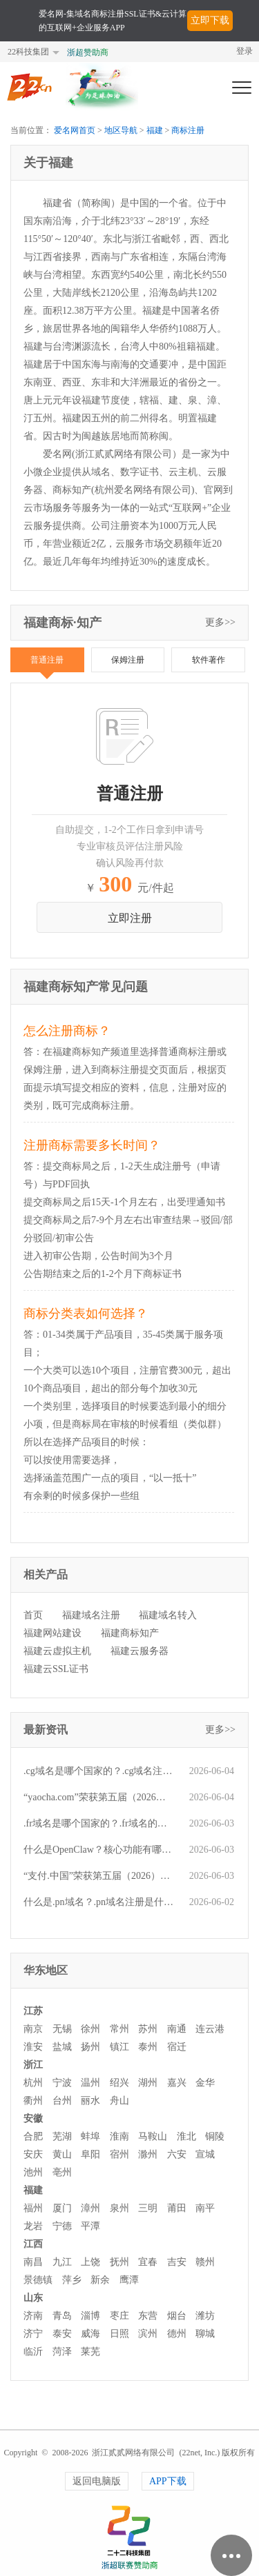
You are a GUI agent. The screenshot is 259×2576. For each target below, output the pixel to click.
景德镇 (37, 2280)
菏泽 (62, 2351)
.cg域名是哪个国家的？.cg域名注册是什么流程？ (99, 1771)
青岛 (62, 2316)
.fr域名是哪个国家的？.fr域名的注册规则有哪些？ (99, 1823)
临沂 (33, 2351)
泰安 (62, 2333)
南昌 (33, 2262)
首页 (33, 1615)
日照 (119, 2333)
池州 (33, 2172)
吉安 (176, 2262)
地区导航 (120, 130)
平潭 (90, 2226)
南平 (205, 2208)
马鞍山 (152, 2136)
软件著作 (208, 660)
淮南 (119, 2136)
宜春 (147, 2262)
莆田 (176, 2208)
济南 (33, 2316)
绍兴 (119, 2082)
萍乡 (71, 2280)
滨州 (147, 2333)
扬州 (90, 2047)
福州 (33, 2208)
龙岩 (33, 2226)
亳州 (62, 2172)
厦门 (62, 2208)
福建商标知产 (130, 1633)
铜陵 (214, 2136)
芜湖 (62, 2136)
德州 (176, 2333)
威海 (90, 2333)
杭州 (33, 2082)
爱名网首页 (74, 130)
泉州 (119, 2208)
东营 (147, 2316)
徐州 (90, 2029)
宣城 (205, 2154)
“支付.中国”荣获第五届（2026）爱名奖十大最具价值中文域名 (99, 1876)
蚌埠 (90, 2136)
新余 (100, 2280)
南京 (33, 2029)
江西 (33, 2244)
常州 (119, 2029)
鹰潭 (129, 2280)
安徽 (33, 2118)
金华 (205, 2082)
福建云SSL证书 (55, 1669)
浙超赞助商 (87, 52)
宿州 (119, 2154)
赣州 (205, 2262)
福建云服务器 (140, 1651)
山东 (33, 2298)
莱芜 (90, 2351)
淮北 (186, 2136)
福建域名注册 (91, 1615)
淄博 (90, 2316)
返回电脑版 (97, 2481)
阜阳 (90, 2154)
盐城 (62, 2047)
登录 (244, 51)
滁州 (147, 2154)
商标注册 (187, 130)
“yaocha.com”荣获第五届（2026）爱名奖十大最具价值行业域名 (99, 1797)
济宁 (33, 2333)
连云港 (209, 2029)
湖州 (147, 2082)
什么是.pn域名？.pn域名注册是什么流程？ (99, 1902)
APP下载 (167, 2481)
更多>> (220, 622)
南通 (176, 2029)
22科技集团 (28, 52)
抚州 (119, 2262)
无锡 (62, 2029)
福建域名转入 (168, 1615)
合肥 (33, 2136)
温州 (90, 2082)
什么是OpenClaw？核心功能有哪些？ (99, 1849)
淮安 (33, 2047)
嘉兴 (176, 2082)
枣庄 (119, 2316)
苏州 (147, 2029)
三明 (147, 2208)
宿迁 (176, 2047)
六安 (176, 2154)
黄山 (62, 2154)
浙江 (33, 2065)
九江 (62, 2262)
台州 (62, 2100)
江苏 (33, 2011)
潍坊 (205, 2316)
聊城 (205, 2333)
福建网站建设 (52, 1633)
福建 (154, 130)
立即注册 (130, 918)
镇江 (119, 2047)
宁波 (62, 2082)
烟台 (176, 2316)
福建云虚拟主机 (57, 1651)
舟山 (119, 2100)
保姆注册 (127, 660)
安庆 (33, 2154)
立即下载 (210, 20)
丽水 (90, 2100)
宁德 (62, 2226)
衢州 (33, 2100)
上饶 (90, 2262)
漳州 (90, 2208)
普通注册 (47, 660)
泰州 (147, 2047)
